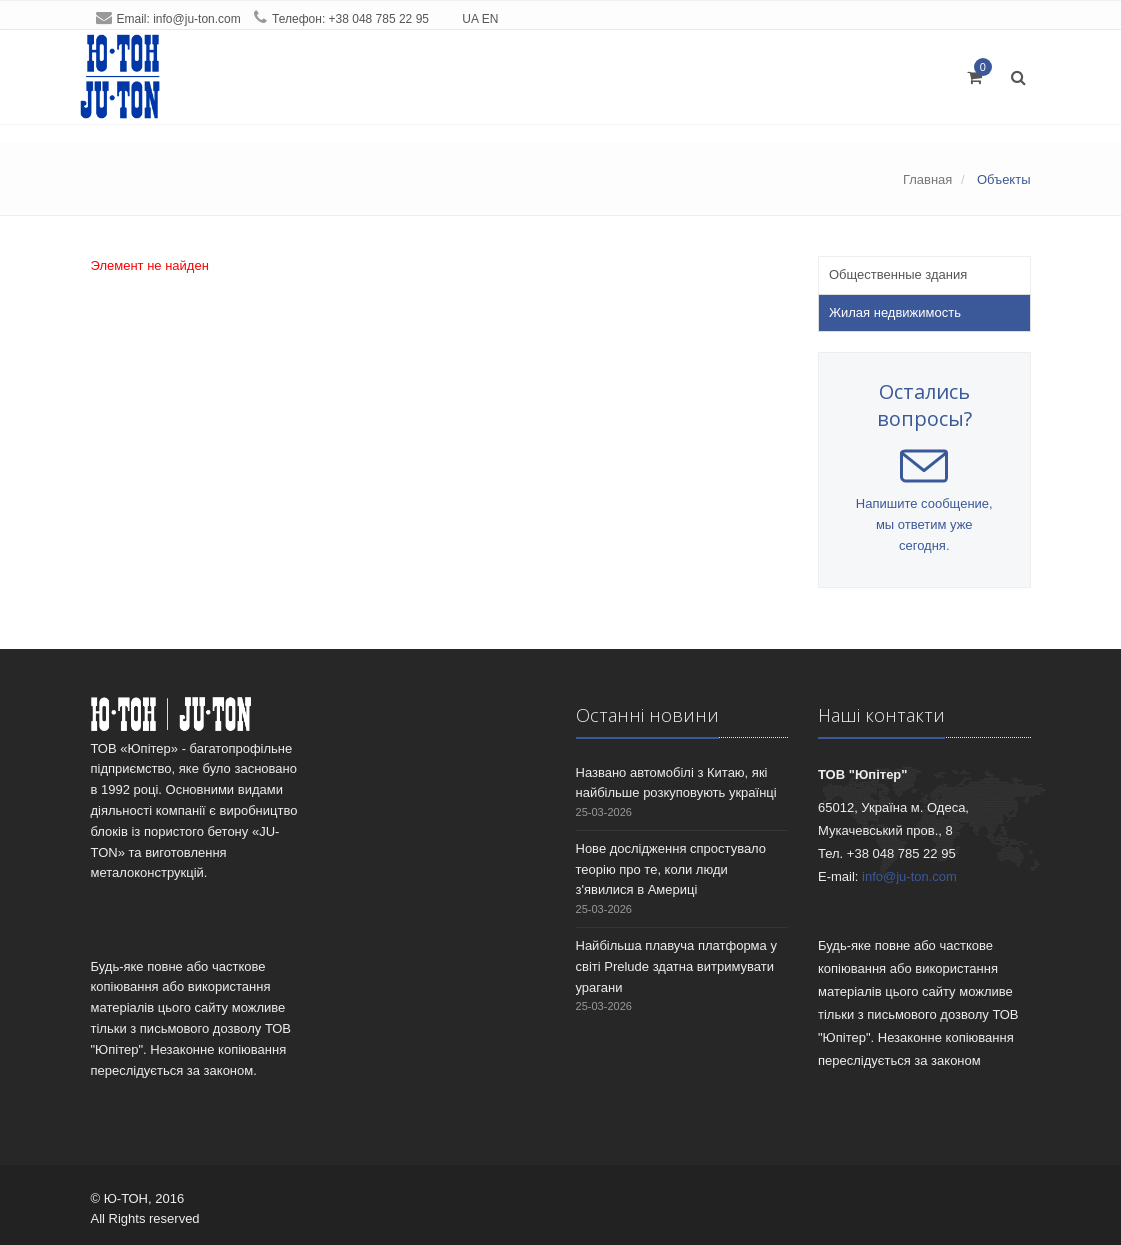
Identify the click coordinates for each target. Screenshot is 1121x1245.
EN (490, 19)
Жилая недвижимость (895, 312)
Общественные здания (898, 274)
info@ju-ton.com (197, 19)
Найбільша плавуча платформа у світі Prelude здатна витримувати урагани (676, 966)
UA (470, 19)
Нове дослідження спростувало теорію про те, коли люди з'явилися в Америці (671, 869)
